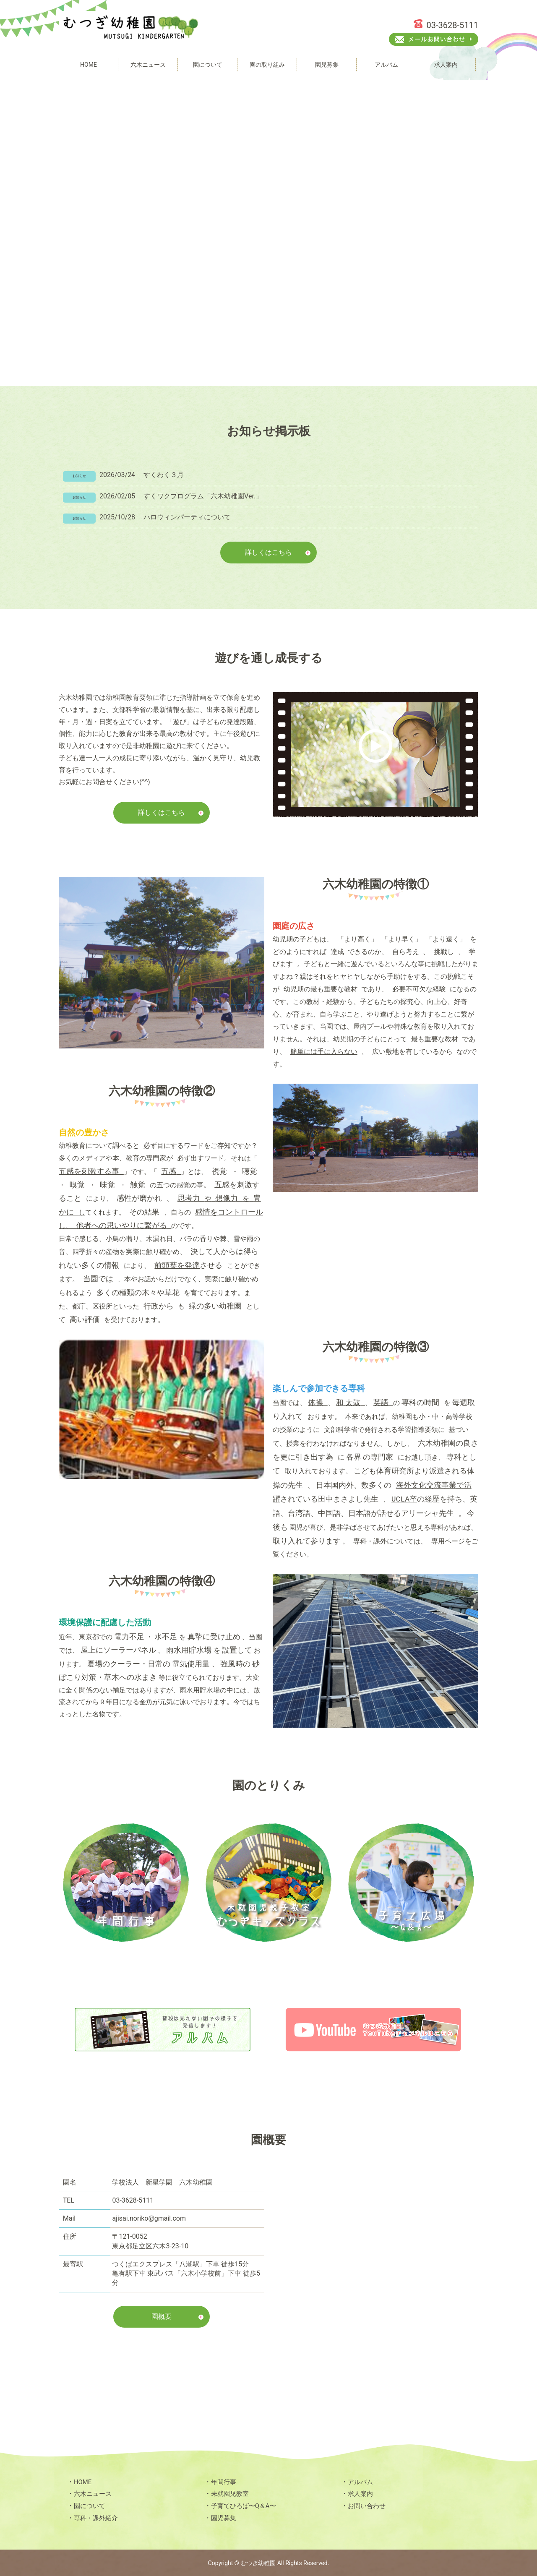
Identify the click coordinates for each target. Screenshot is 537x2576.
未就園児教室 (231, 2493)
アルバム (361, 2481)
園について (90, 2505)
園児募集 (224, 2517)
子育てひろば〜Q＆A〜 (245, 2505)
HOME (83, 2481)
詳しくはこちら (268, 552)
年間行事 (224, 2481)
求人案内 (361, 2493)
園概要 (161, 2316)
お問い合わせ (368, 2505)
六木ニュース (94, 2493)
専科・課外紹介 (97, 2517)
